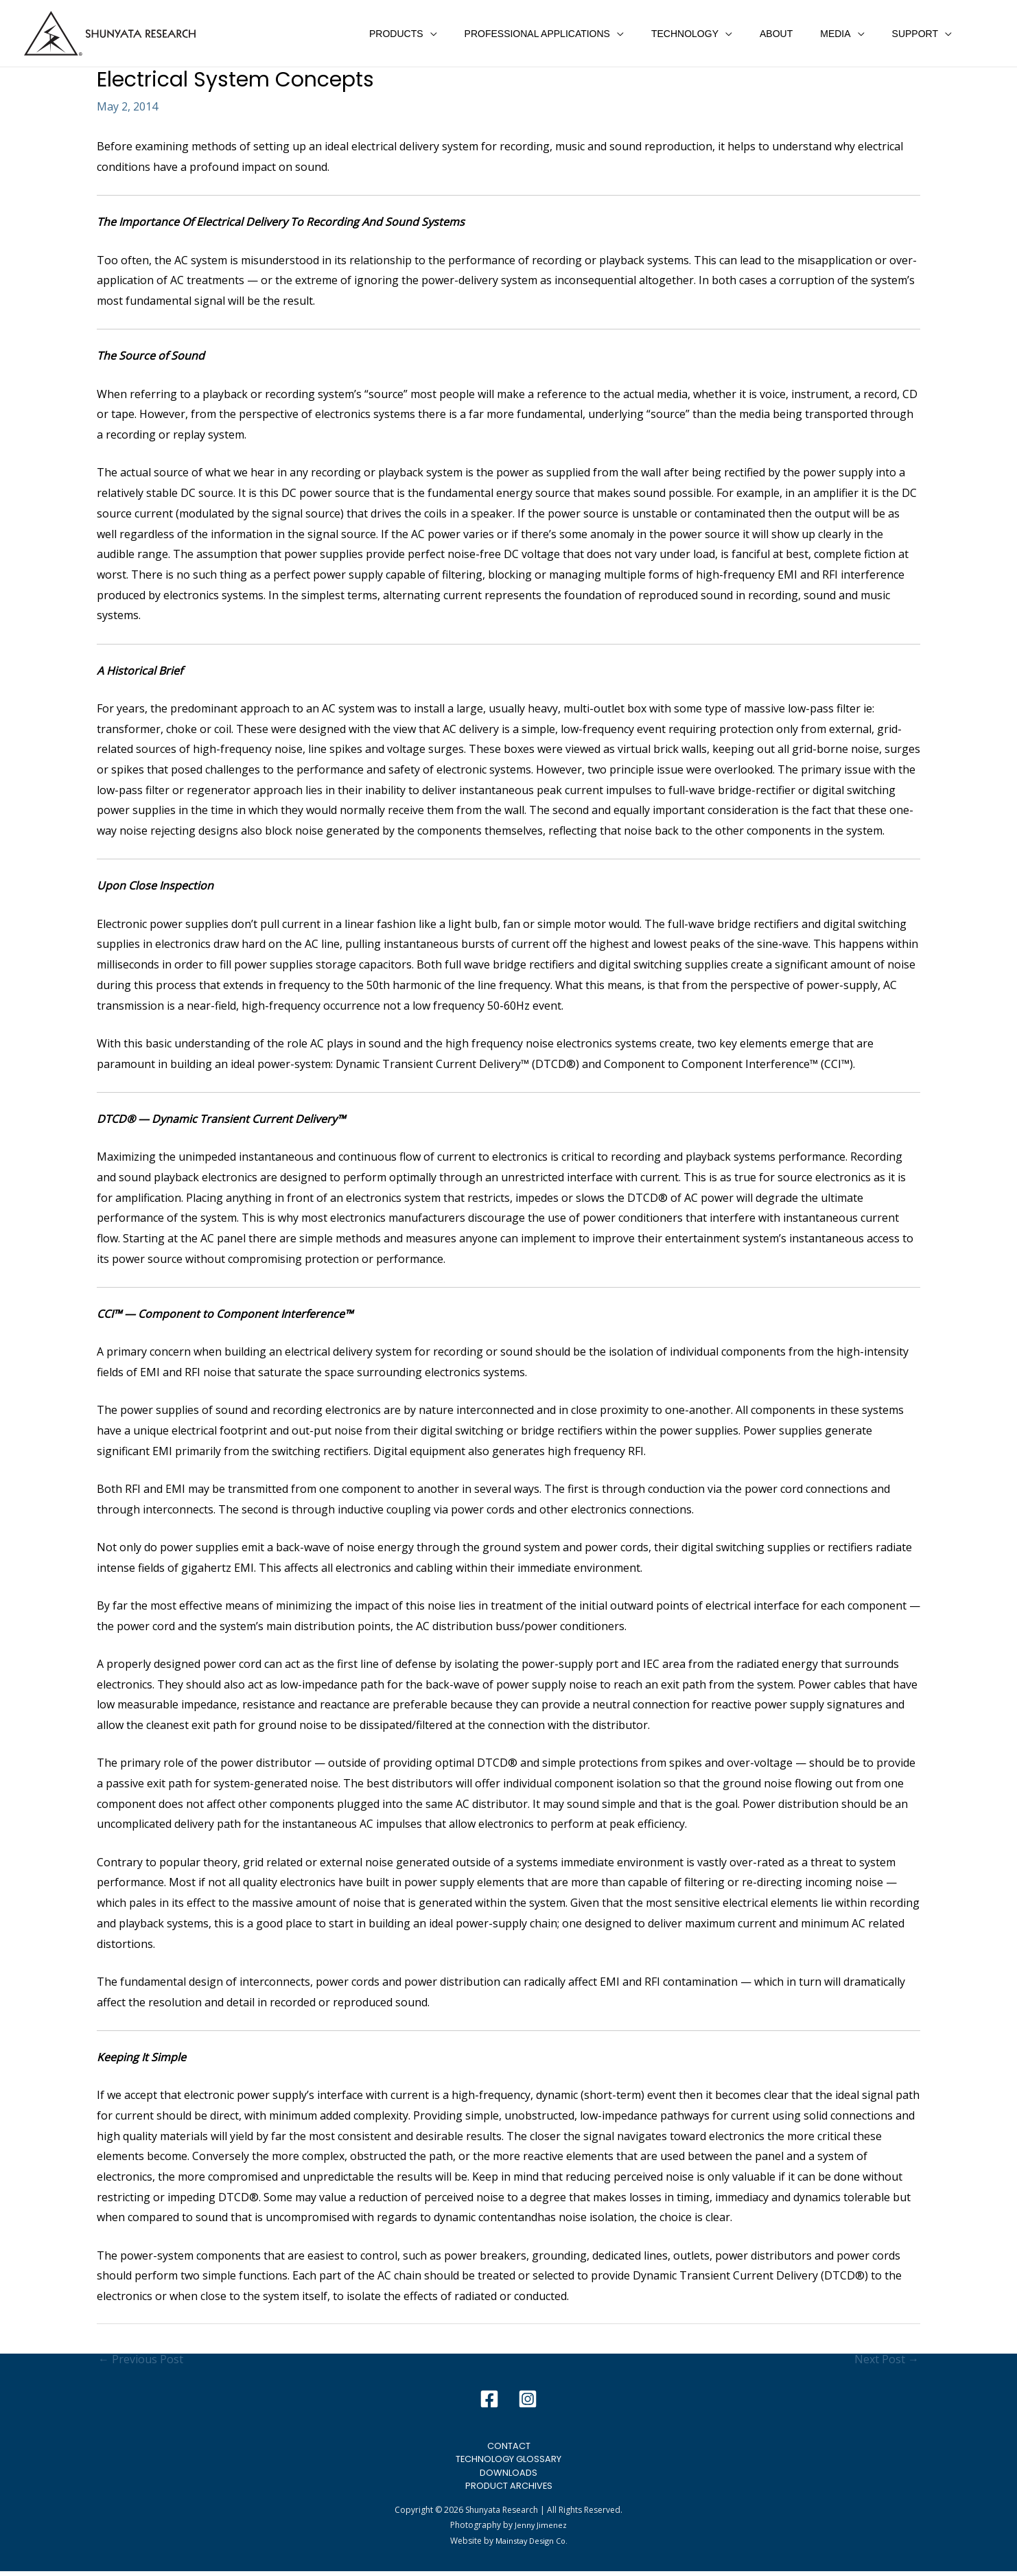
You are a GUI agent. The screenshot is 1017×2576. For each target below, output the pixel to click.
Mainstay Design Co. (531, 2545)
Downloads (508, 2475)
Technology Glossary (508, 2461)
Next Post (886, 2359)
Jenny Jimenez (541, 2530)
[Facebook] (489, 2399)
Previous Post (140, 2359)
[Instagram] (527, 2399)
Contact (508, 2446)
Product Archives (509, 2489)
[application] (475, 34)
